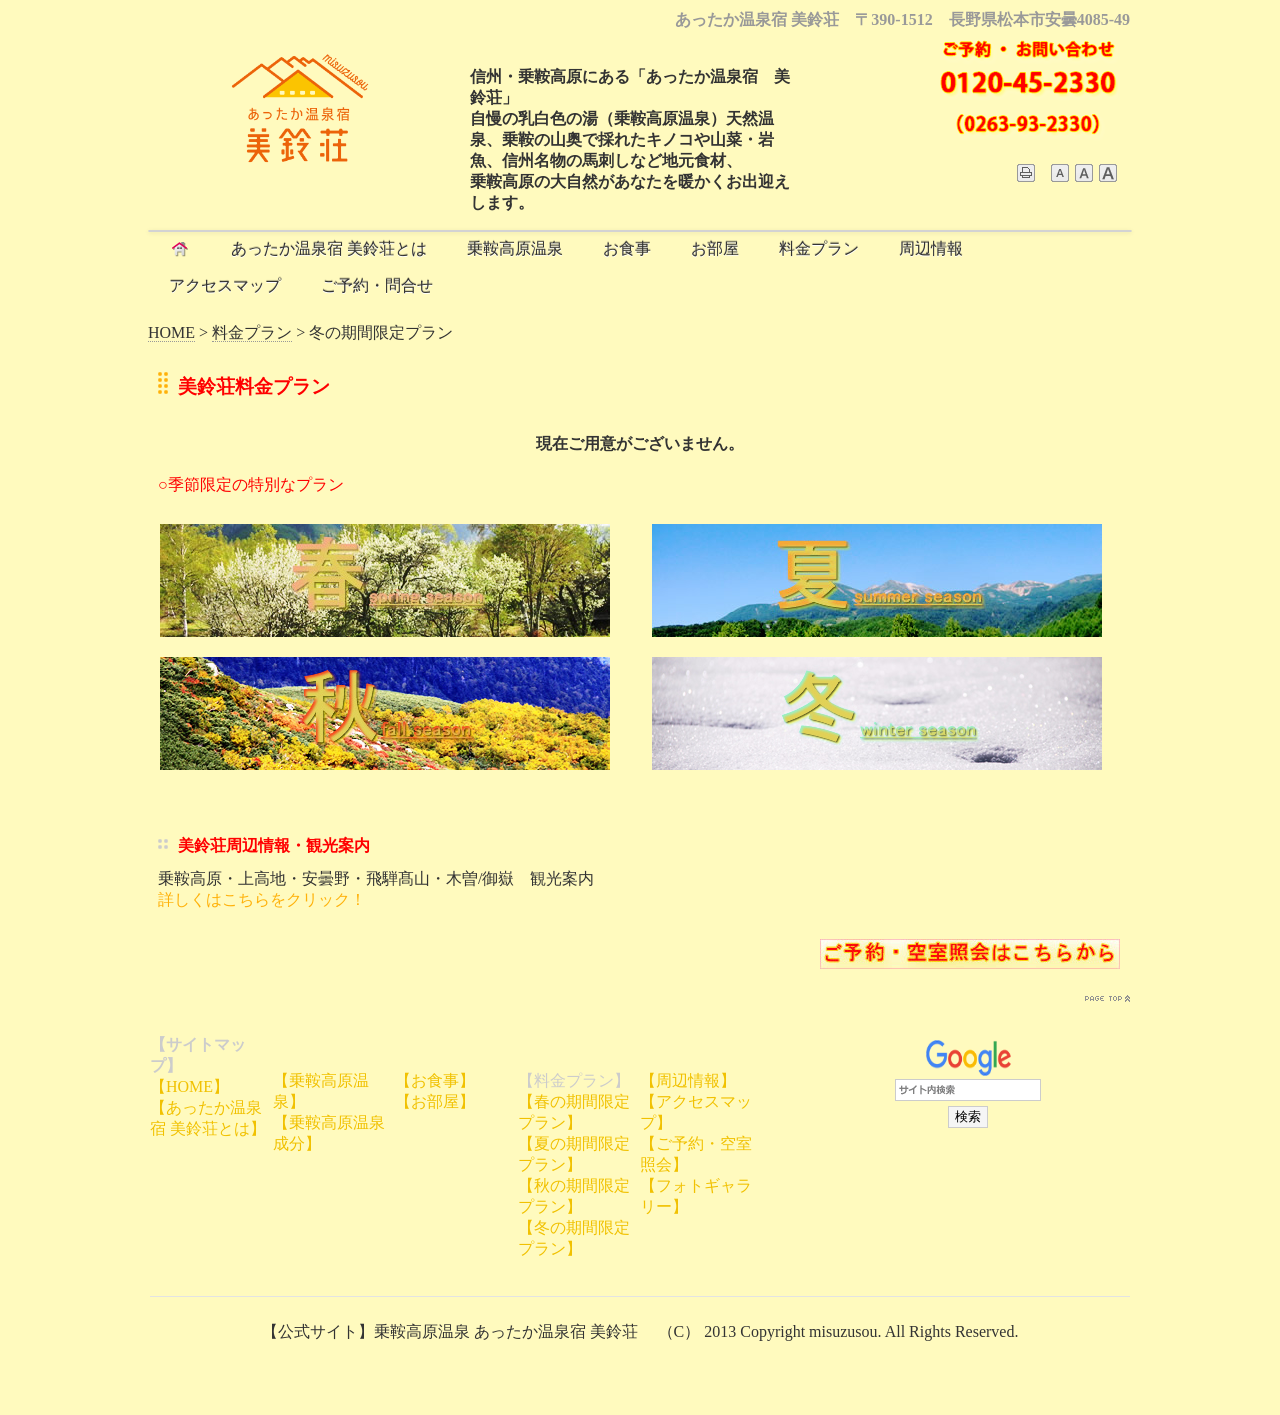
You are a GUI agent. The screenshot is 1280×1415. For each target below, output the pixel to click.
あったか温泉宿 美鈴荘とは (329, 248)
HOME (171, 332)
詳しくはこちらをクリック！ (262, 899)
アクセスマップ (225, 285)
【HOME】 (189, 1086)
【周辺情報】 (688, 1080)
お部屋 (715, 248)
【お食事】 (435, 1080)
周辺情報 (931, 248)
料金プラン (819, 248)
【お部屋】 (435, 1101)
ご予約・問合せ (377, 285)
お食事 (627, 248)
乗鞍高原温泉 (515, 248)
